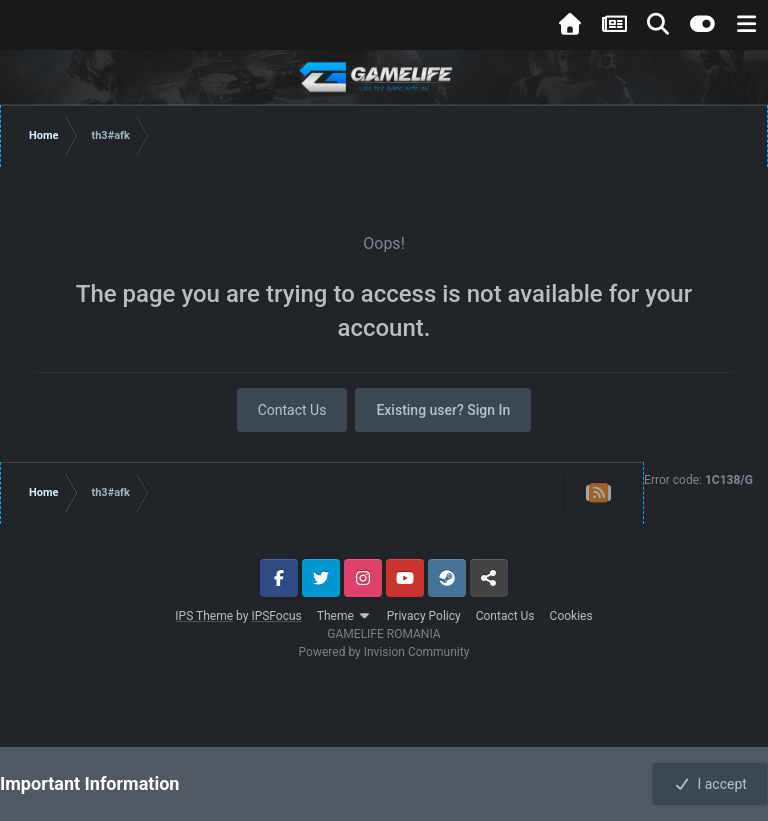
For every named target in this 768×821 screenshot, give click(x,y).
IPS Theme (204, 616)
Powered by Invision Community (384, 652)
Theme (344, 616)
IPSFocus (276, 616)
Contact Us (292, 410)
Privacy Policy (424, 616)
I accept (710, 784)
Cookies (571, 616)
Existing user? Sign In (443, 410)
